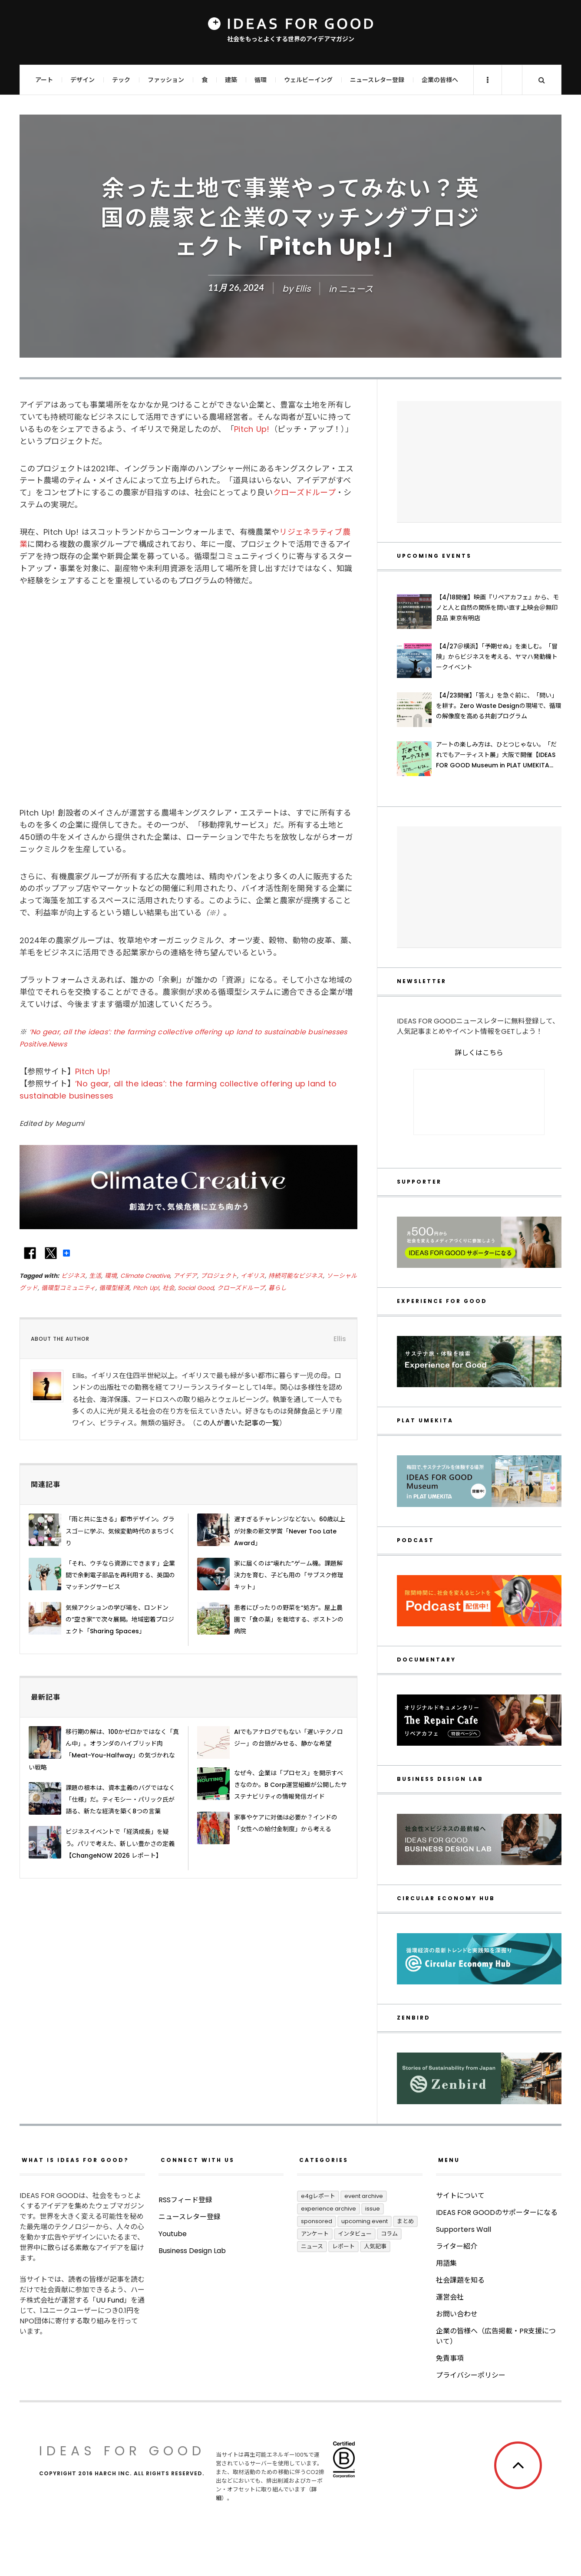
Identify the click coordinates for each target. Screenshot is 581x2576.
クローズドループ (304, 492)
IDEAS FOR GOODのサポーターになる (497, 2212)
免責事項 (450, 2358)
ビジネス (73, 1276)
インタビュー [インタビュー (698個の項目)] (355, 2234)
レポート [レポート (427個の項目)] (343, 2246)
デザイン (82, 80)
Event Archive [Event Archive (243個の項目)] (363, 2196)
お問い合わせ (457, 2314)
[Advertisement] (479, 462)
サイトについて (460, 2196)
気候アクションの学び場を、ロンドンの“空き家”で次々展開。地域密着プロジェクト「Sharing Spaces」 (120, 1619)
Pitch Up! (252, 429)
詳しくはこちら (479, 1053)
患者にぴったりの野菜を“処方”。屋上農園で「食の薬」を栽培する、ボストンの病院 (288, 1619)
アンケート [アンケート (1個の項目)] (315, 2234)
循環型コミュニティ (68, 1288)
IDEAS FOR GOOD (122, 2451)
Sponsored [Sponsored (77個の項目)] (316, 2221)
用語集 (446, 2263)
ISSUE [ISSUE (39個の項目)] (372, 2208)
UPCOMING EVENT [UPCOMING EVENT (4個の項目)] (364, 2221)
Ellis (302, 289)
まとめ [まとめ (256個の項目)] (405, 2221)
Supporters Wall (463, 2229)
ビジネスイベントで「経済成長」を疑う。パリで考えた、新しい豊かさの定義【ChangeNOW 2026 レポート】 (120, 1843)
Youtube (172, 2268)
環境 (111, 1276)
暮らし (277, 1288)
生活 (95, 1276)
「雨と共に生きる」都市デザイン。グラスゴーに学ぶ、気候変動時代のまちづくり (120, 1531)
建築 (231, 80)
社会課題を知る (460, 2280)
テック (121, 80)
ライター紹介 (456, 2246)
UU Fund (110, 2300)
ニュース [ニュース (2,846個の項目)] (312, 2246)
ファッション (166, 80)
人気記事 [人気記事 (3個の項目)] (375, 2246)
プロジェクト (219, 1276)
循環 (260, 80)
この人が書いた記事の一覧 (237, 1423)
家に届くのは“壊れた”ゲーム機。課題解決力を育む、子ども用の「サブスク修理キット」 (288, 1575)
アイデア (185, 1276)
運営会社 (450, 2297)
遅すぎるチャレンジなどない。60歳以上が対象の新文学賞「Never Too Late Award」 (289, 1531)
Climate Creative (145, 1276)
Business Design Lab (192, 2285)
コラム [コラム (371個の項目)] (389, 2234)
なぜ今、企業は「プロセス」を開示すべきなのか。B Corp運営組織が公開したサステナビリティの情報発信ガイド (290, 1785)
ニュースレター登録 (377, 80)
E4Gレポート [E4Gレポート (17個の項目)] (318, 2196)
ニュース (356, 289)
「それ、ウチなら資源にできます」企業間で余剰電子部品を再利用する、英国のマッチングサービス (120, 1575)
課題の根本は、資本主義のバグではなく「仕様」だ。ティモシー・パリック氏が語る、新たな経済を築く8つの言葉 (120, 1799)
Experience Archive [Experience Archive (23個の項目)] (328, 2208)
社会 (168, 1288)
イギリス (253, 1276)
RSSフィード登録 (185, 2235)
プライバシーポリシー (470, 2375)
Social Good (196, 1288)
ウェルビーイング (308, 80)
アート (44, 80)
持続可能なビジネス (295, 1276)
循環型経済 (114, 1288)
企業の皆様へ (440, 80)
